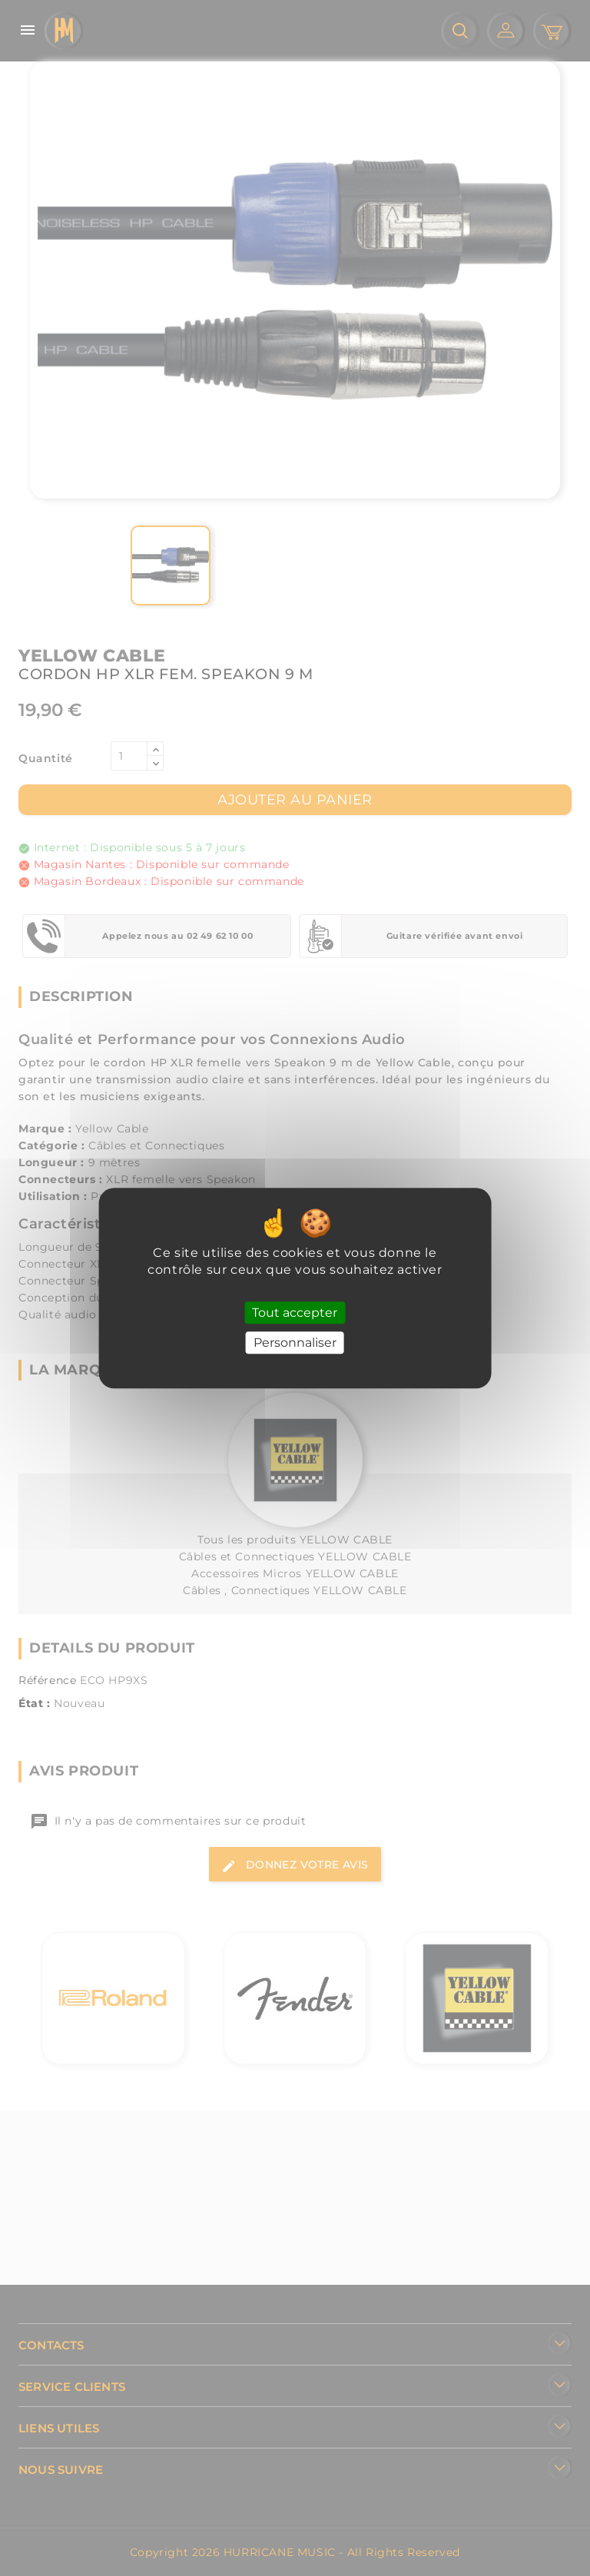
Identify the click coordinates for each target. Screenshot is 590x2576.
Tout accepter (294, 1312)
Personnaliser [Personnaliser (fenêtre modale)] (295, 1342)
